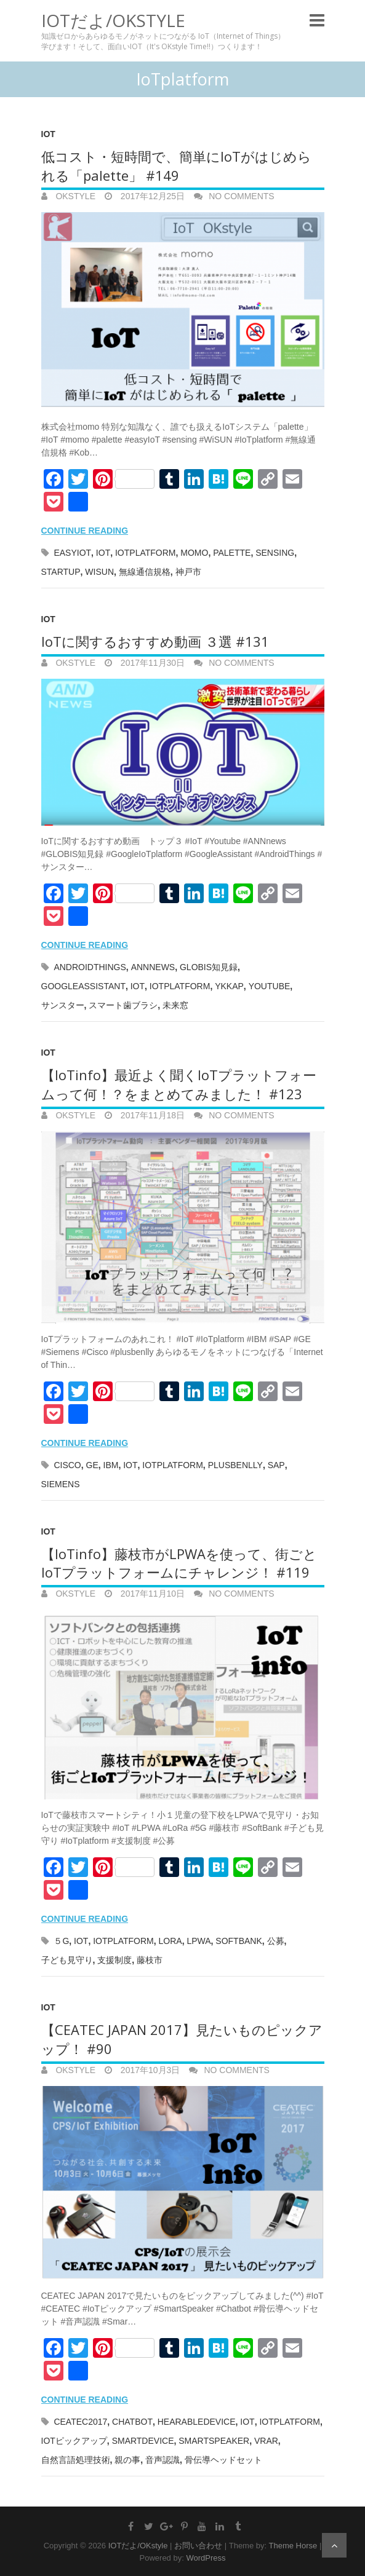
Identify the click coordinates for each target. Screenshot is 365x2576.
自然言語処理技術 (75, 2460)
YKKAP (229, 986)
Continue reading (85, 530)
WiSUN (99, 572)
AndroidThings (90, 967)
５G (61, 1941)
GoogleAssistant (83, 986)
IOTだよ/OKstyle (113, 20)
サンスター (62, 1005)
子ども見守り (67, 1960)
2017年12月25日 (151, 196)
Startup (61, 572)
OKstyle (74, 196)
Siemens (60, 1484)
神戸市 (188, 572)
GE (92, 1465)
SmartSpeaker (213, 2441)
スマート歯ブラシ (123, 1005)
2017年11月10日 (151, 1593)
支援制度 (114, 1960)
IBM (111, 1465)
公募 (275, 1941)
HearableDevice (197, 2422)
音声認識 (162, 2460)
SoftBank (238, 1941)
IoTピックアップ (74, 2441)
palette (232, 553)
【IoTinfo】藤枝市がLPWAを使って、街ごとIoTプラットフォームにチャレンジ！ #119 (179, 1563)
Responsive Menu (317, 20)
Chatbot (132, 2422)
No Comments (242, 196)
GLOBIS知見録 (209, 967)
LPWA (199, 1941)
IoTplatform (145, 553)
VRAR (266, 2441)
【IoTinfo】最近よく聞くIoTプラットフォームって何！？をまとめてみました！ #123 (178, 1084)
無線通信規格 (144, 572)
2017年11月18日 (151, 1115)
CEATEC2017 (80, 2422)
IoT (48, 134)
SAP (276, 1465)
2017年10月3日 (149, 2070)
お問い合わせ (198, 2545)
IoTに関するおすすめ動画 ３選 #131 (155, 641)
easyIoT (72, 553)
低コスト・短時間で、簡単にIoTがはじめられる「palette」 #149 (176, 165)
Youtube (270, 986)
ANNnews (153, 967)
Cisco (67, 1465)
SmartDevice (143, 2441)
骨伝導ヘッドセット (223, 2460)
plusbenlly (235, 1465)
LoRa (170, 1941)
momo (194, 553)
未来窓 (175, 1005)
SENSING (274, 553)
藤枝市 (149, 1960)
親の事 (127, 2460)
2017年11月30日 (151, 663)
